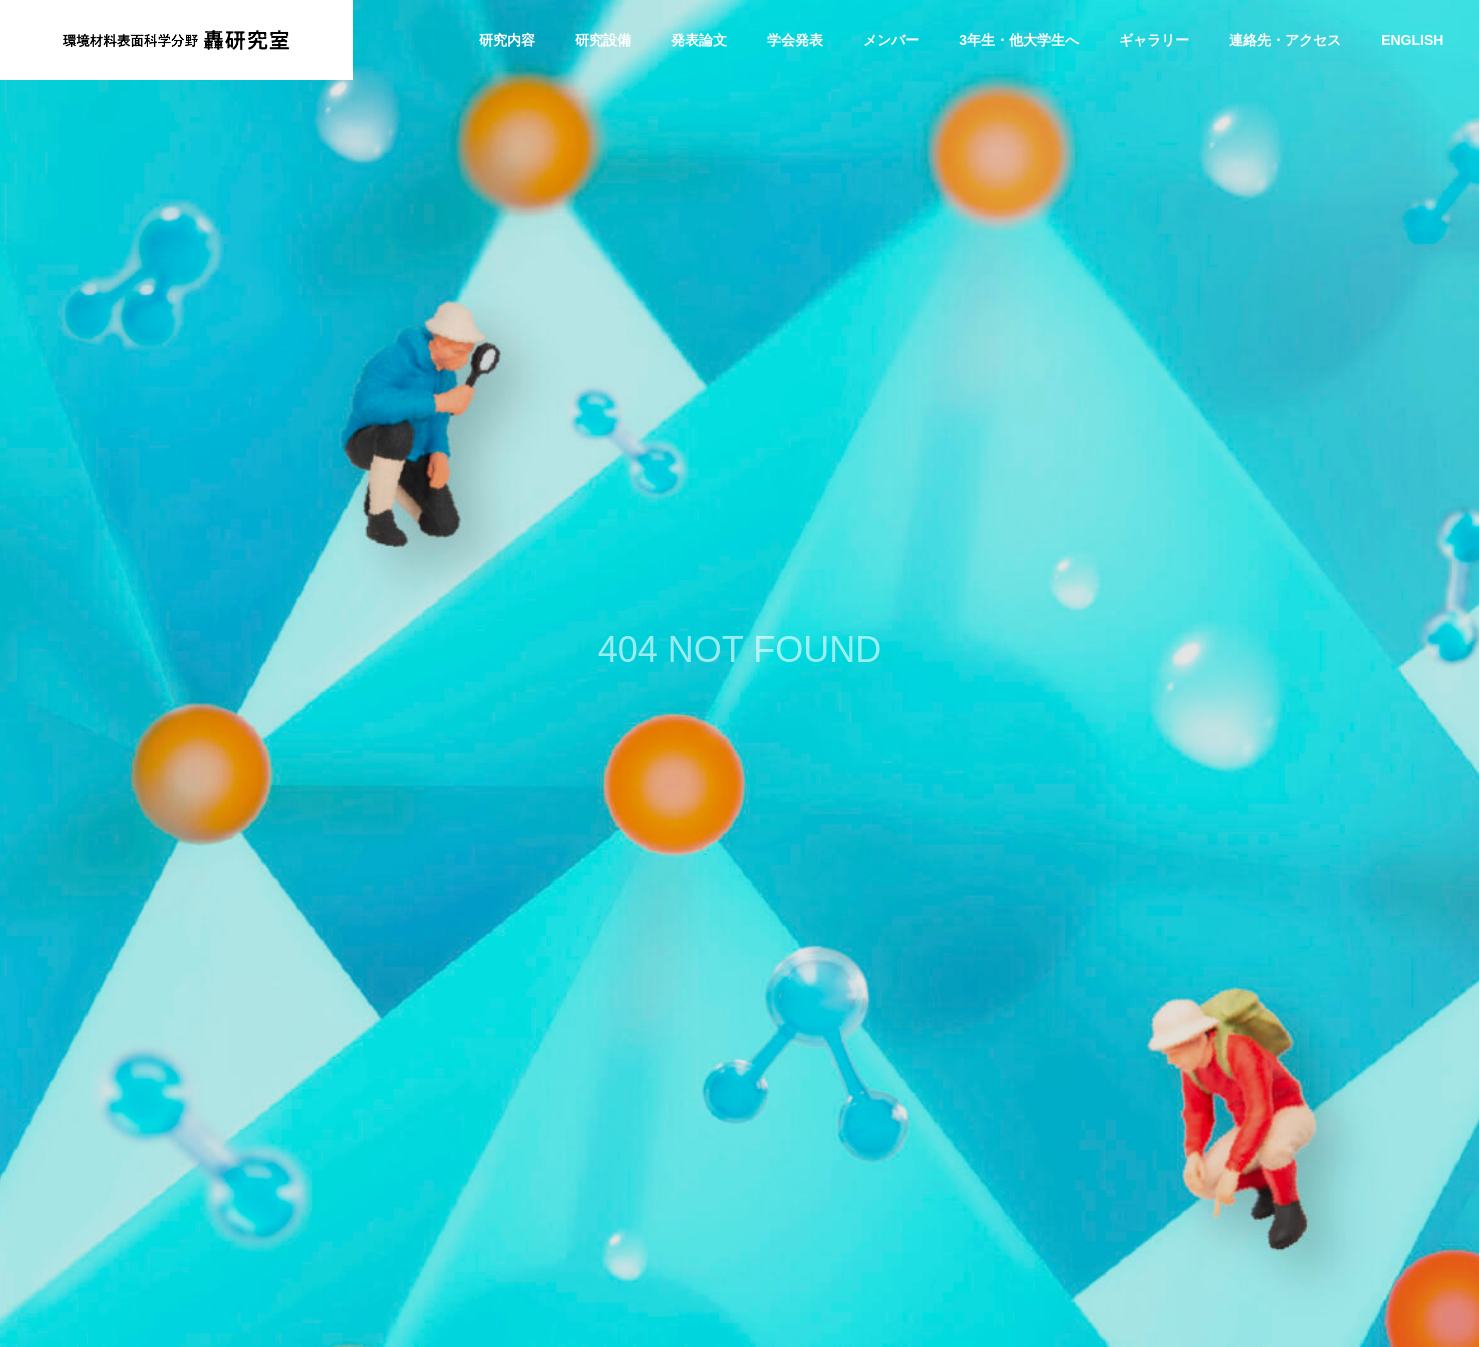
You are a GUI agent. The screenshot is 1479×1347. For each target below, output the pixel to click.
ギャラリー (1154, 40)
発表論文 (699, 40)
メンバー (891, 40)
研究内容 (507, 40)
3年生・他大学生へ (1019, 40)
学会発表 (795, 40)
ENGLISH (1412, 40)
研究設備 (603, 40)
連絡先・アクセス (1285, 40)
